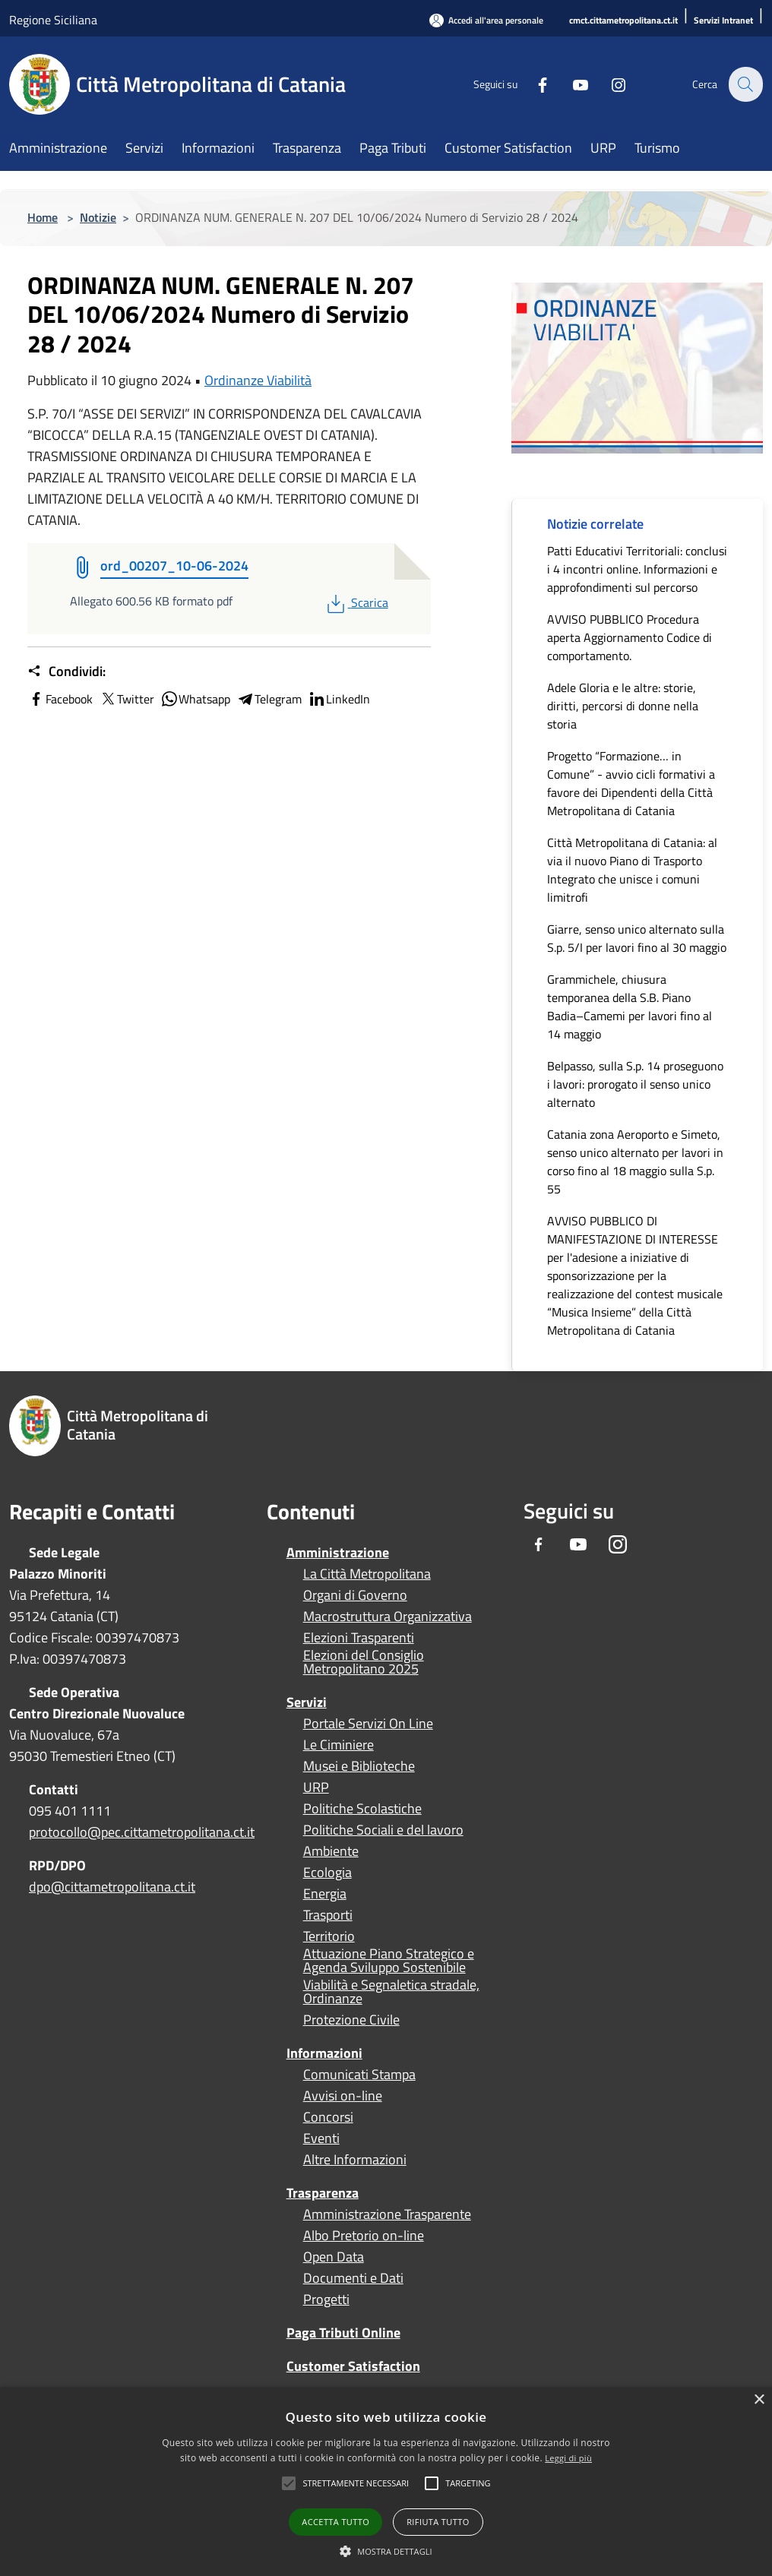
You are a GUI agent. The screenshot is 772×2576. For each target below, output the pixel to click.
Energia (324, 1894)
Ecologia (327, 1872)
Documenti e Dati (353, 2278)
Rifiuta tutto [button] (438, 2521)
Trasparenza (322, 2192)
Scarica (356, 602)
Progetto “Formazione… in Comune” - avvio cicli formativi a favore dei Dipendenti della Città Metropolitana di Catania (631, 783)
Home (42, 217)
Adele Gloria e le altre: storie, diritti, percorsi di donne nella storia (622, 705)
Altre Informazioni (355, 2160)
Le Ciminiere (338, 1745)
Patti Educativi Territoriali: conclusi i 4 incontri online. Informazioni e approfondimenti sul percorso (637, 569)
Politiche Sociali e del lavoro (383, 1830)
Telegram (269, 699)
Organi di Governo (355, 1595)
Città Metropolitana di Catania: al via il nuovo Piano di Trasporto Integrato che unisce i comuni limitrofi (632, 869)
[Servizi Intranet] (723, 21)
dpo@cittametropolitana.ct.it (112, 1886)
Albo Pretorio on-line (363, 2236)
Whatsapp (195, 699)
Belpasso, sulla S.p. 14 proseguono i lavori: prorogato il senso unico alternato (635, 1084)
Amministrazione (337, 1552)
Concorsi (328, 2117)
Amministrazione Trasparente (387, 2214)
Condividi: (66, 671)
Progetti (326, 2299)
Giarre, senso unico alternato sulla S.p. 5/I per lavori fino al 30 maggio (636, 938)
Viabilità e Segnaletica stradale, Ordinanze (391, 1991)
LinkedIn (339, 699)
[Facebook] (533, 84)
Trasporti (328, 1915)
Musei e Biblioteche (359, 1766)
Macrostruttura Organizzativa (387, 1616)
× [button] (758, 2400)
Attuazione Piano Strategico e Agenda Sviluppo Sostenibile (388, 1960)
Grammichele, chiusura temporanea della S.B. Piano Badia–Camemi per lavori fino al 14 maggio (629, 1006)
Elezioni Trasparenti (358, 1638)
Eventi (321, 2138)
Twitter (126, 699)
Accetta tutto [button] (335, 2521)
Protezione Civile (351, 2020)
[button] (355, 2483)
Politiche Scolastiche (362, 1809)
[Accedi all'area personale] (486, 20)
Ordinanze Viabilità (258, 380)
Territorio (329, 1936)
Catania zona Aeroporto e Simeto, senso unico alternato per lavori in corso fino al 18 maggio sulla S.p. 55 (635, 1161)
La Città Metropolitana (367, 1574)
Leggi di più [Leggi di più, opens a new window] (568, 2458)
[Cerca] (744, 84)
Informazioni (324, 2053)
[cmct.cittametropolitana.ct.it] (623, 21)
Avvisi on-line (342, 2096)
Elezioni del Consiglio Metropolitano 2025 (363, 1662)
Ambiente (331, 1851)
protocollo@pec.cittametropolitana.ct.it (142, 1832)
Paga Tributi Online (343, 2332)
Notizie (98, 217)
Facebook (60, 699)
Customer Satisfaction (353, 2366)
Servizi (306, 1702)
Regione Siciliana (53, 20)
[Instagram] (609, 84)
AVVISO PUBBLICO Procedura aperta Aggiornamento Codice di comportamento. (629, 637)
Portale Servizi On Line (368, 1724)
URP (316, 1787)
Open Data (333, 2257)
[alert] (386, 2481)
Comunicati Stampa (359, 2074)
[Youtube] (571, 84)
